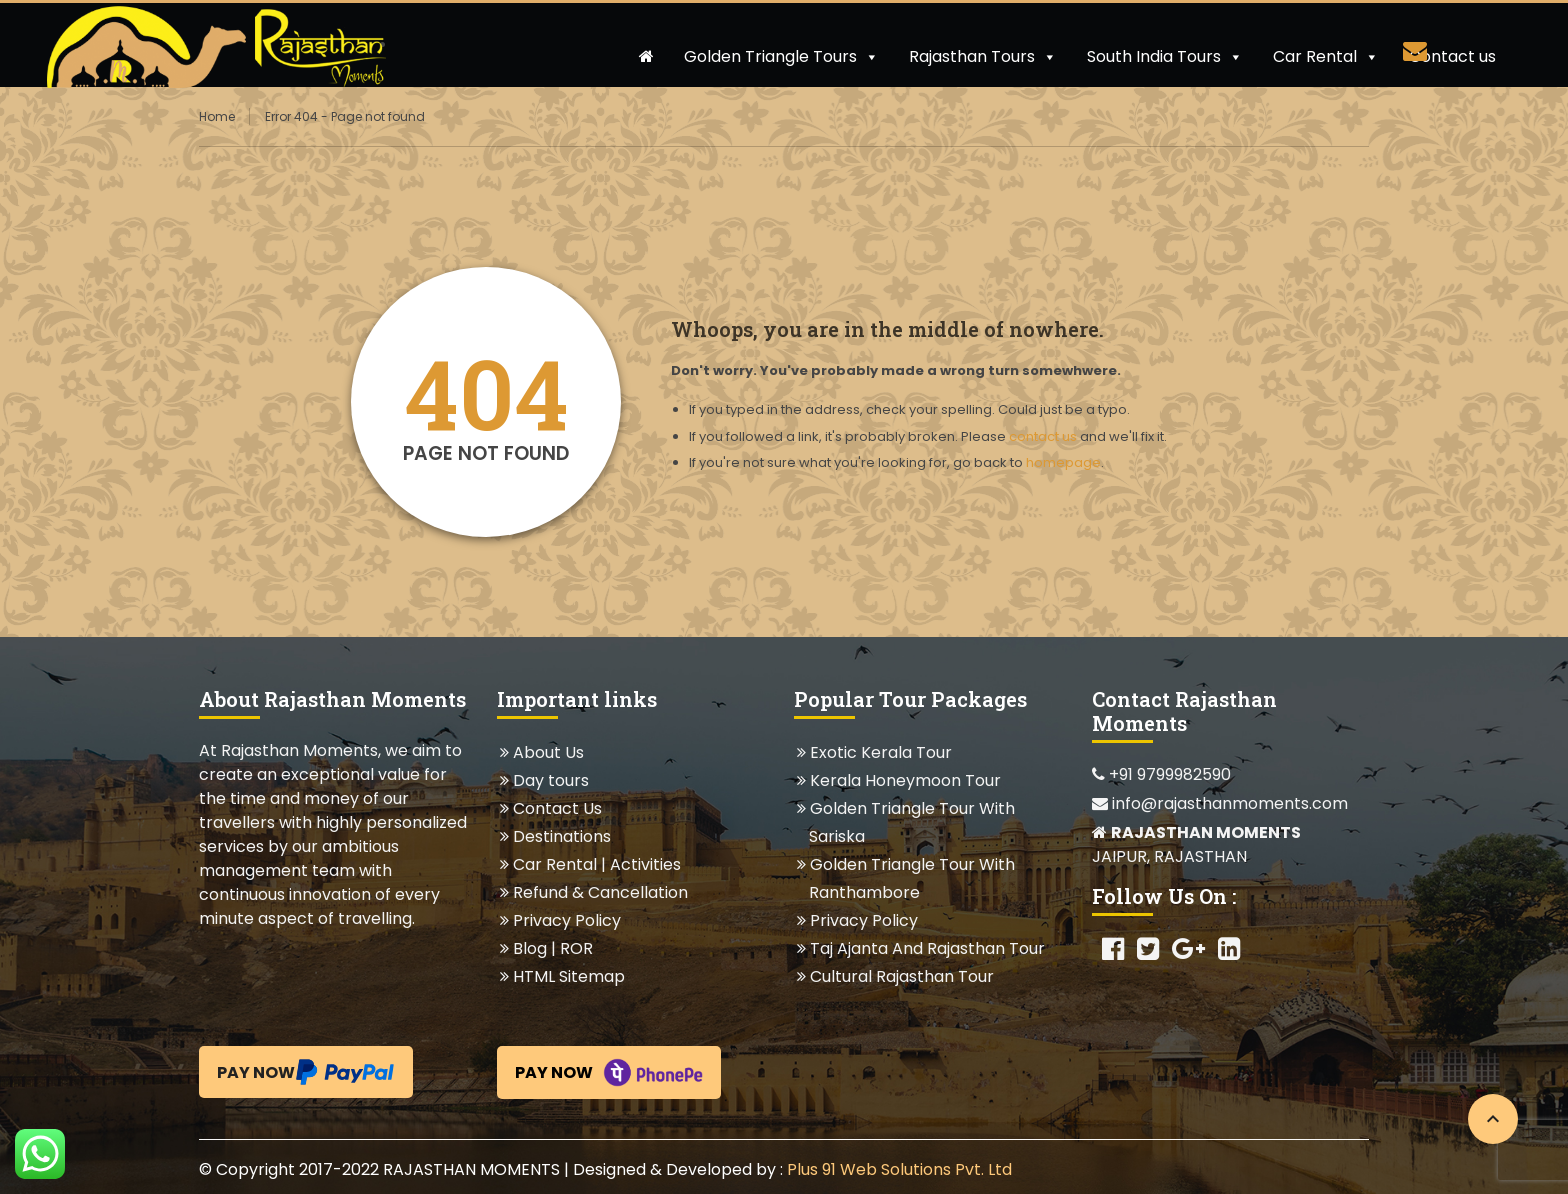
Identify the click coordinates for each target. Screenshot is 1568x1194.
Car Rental (1326, 56)
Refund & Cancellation (600, 892)
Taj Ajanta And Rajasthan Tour (927, 948)
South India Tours (1165, 56)
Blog (530, 948)
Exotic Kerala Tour (880, 752)
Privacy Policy (566, 920)
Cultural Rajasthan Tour (901, 976)
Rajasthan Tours (983, 56)
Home (217, 116)
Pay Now (306, 1072)
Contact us (1452, 56)
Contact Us (557, 808)
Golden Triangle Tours (781, 56)
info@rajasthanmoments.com (1220, 803)
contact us (1043, 436)
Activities (645, 864)
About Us (548, 752)
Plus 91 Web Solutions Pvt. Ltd (899, 1169)
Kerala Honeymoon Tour (905, 780)
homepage (1063, 462)
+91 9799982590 (1161, 774)
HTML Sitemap (568, 976)
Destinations (561, 836)
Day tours (550, 780)
